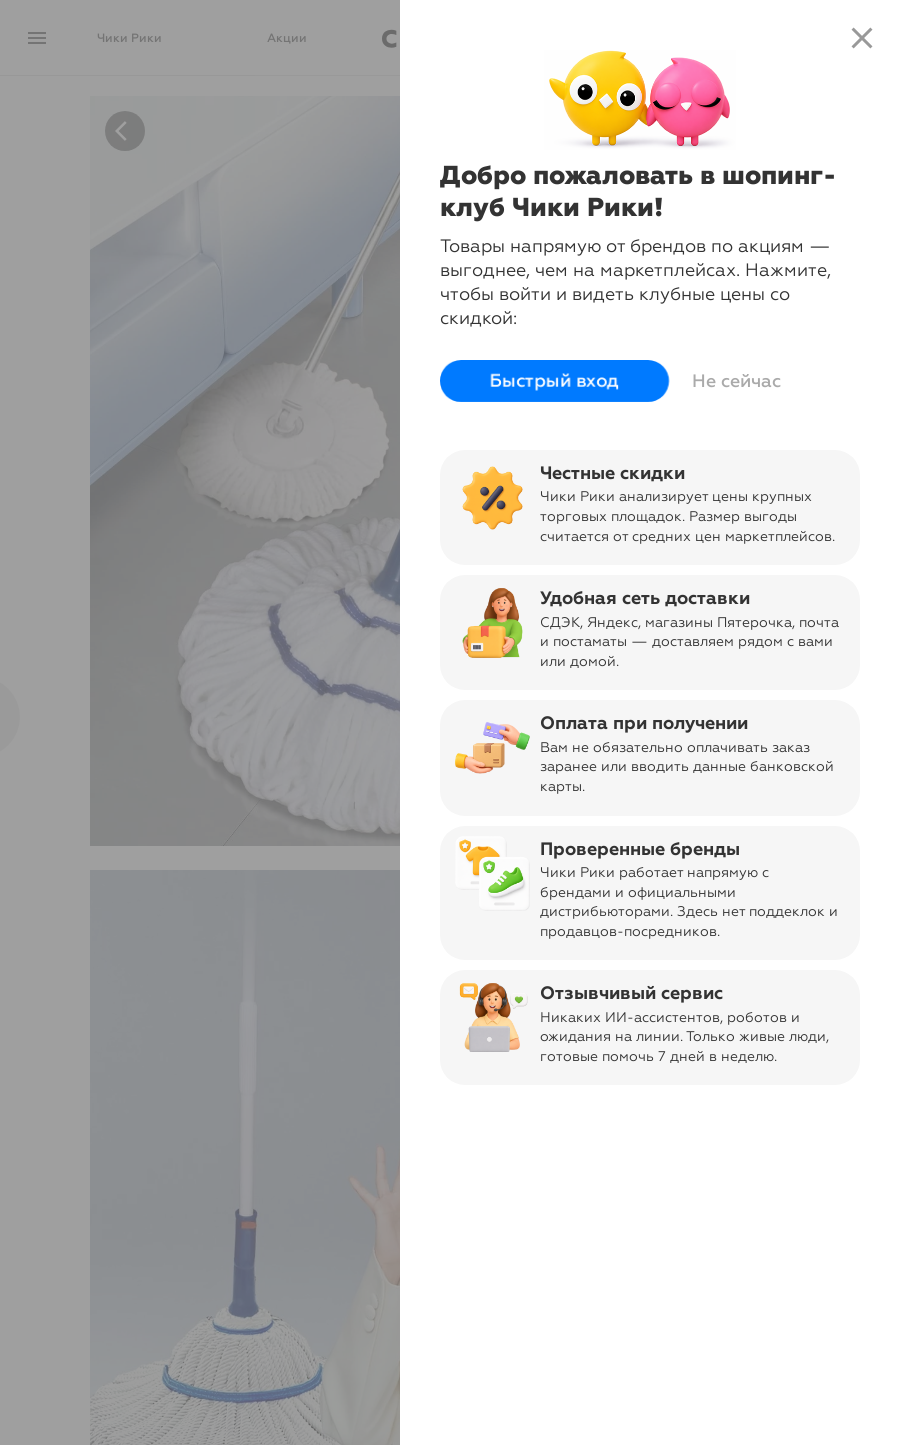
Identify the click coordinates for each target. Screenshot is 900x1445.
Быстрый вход (554, 381)
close (862, 38)
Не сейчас (736, 381)
